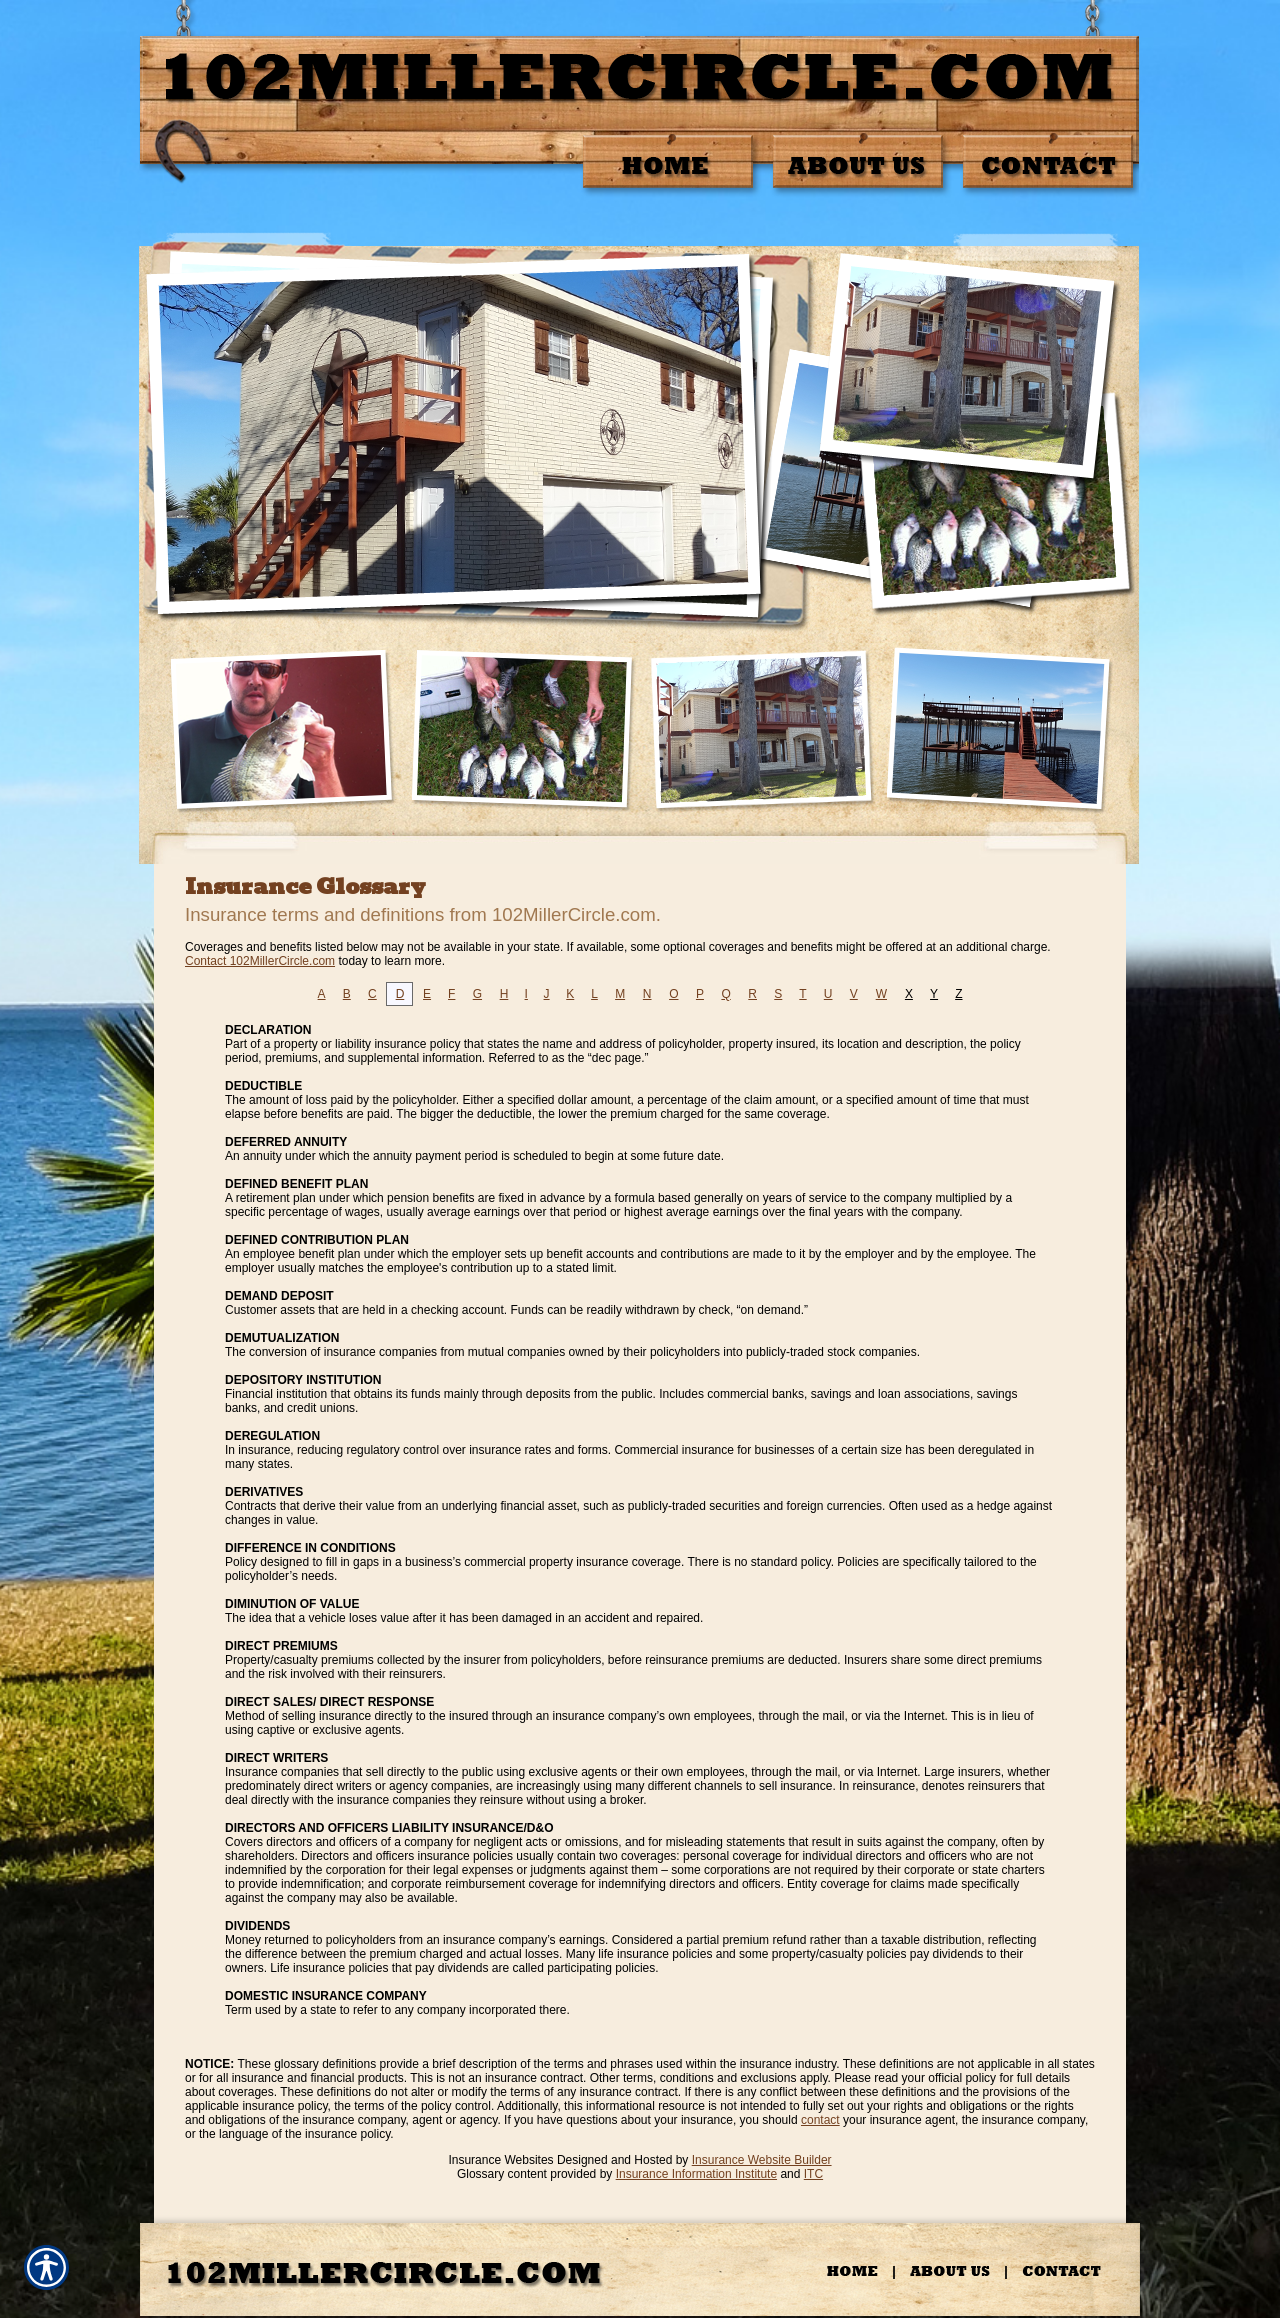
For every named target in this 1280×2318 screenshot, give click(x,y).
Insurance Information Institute (696, 2174)
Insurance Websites (500, 2160)
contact (820, 2120)
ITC (813, 2174)
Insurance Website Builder (762, 2160)
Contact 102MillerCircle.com (260, 961)
